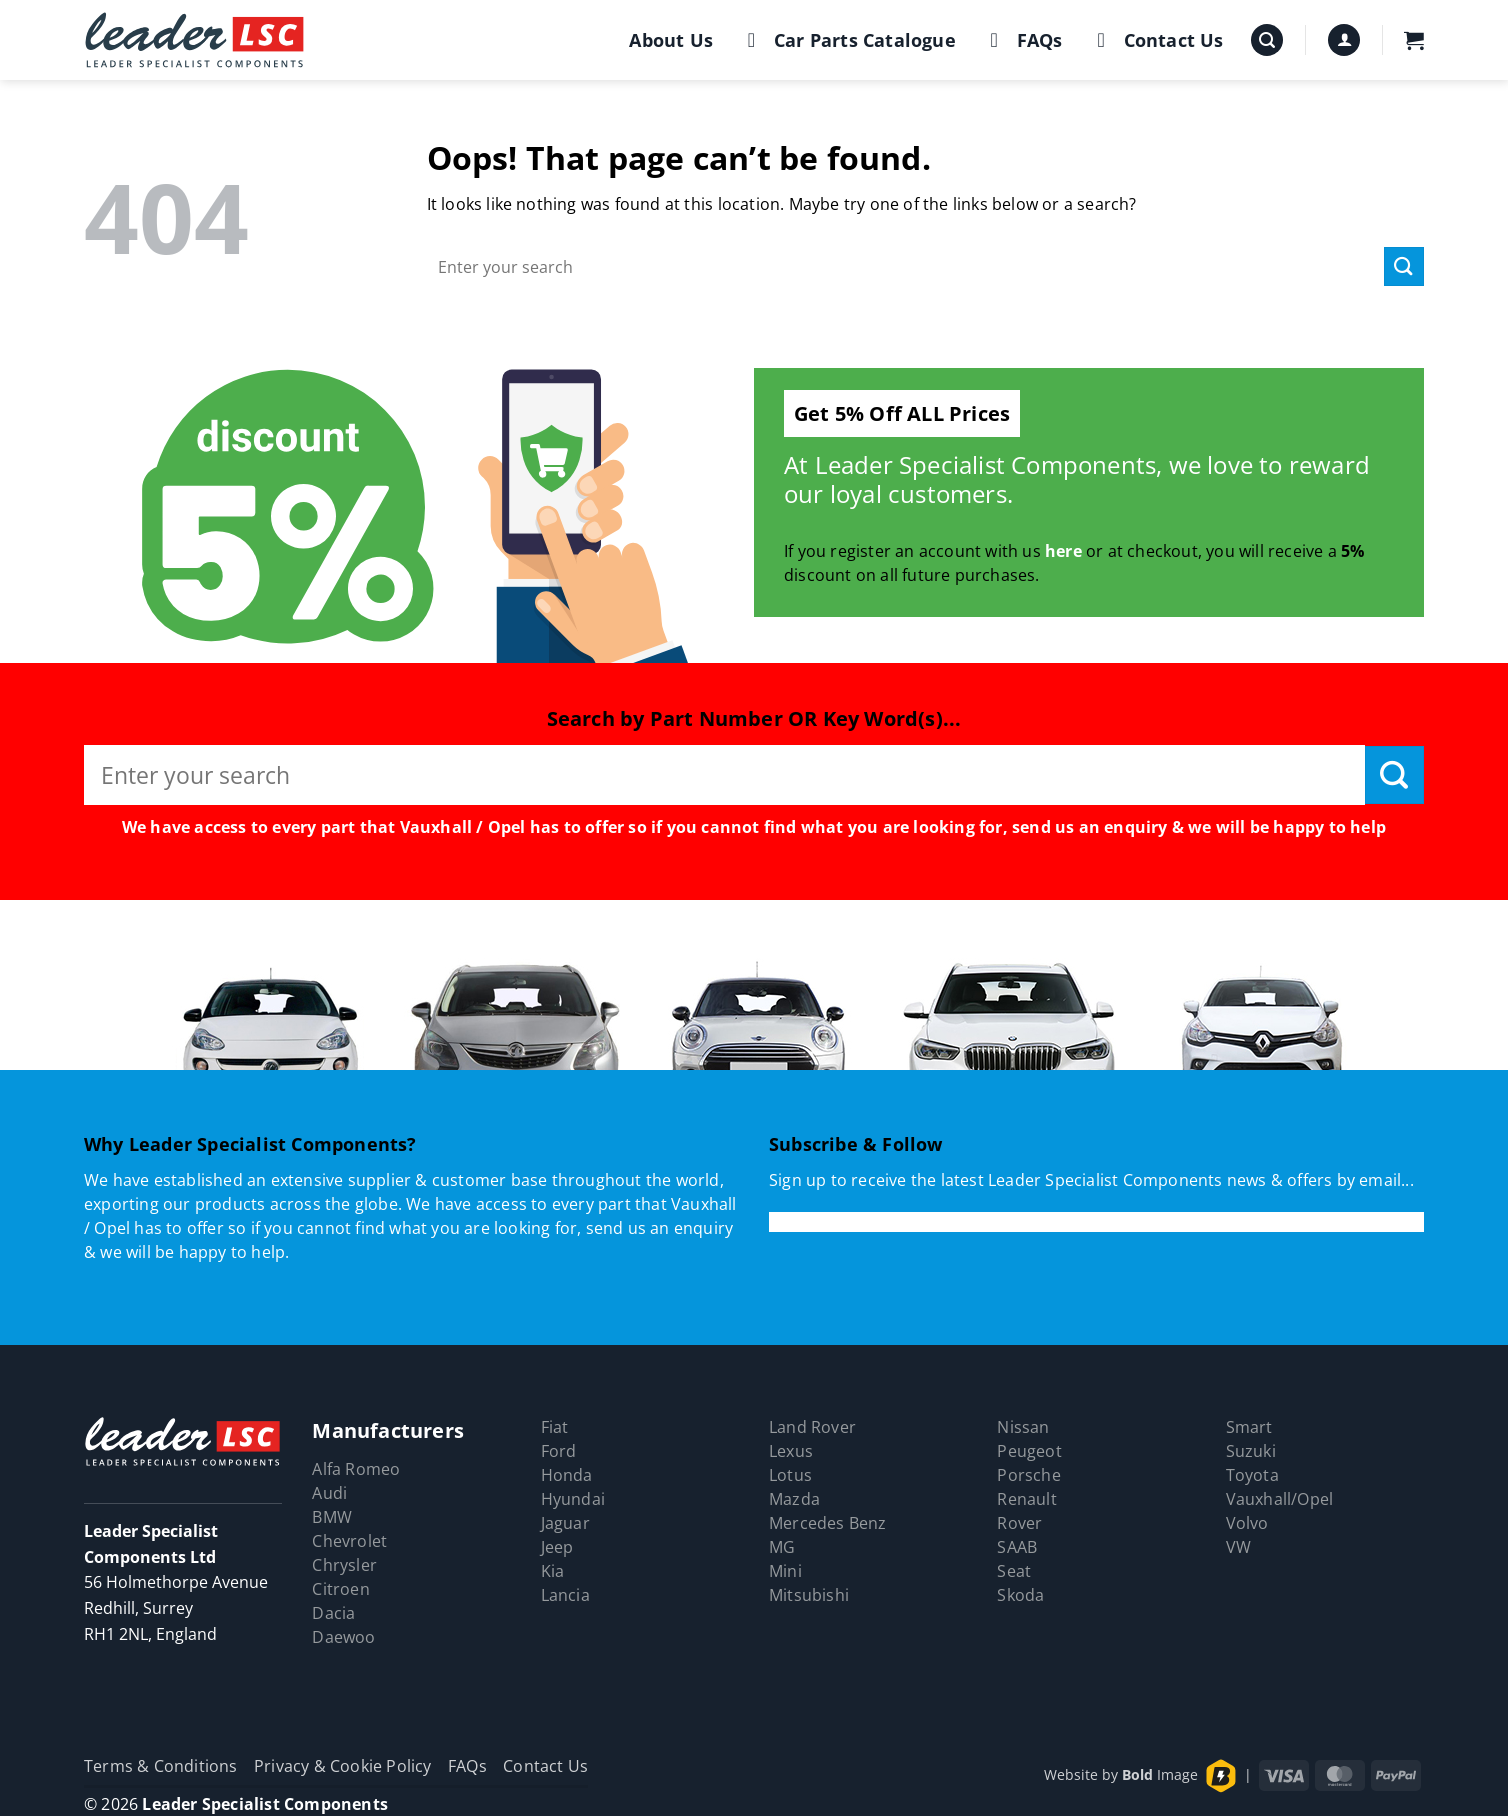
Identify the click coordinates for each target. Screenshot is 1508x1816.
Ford (559, 1451)
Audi (329, 1493)
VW (1238, 1547)
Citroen (340, 1589)
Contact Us (1156, 40)
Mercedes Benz (828, 1523)
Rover (1019, 1523)
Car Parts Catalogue (847, 40)
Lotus (790, 1475)
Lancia (565, 1595)
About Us (671, 40)
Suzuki (1251, 1451)
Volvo (1247, 1523)
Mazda (794, 1499)
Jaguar (565, 1523)
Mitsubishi (809, 1595)
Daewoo (343, 1637)
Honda (567, 1475)
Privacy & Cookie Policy (343, 1766)
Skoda (1020, 1595)
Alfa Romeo (356, 1469)
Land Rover (812, 1427)
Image (1160, 1774)
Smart (1249, 1427)
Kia (553, 1571)
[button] (1267, 40)
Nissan (1023, 1427)
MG (782, 1547)
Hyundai (573, 1499)
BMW (332, 1517)
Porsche (1028, 1475)
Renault (1026, 1499)
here (1063, 551)
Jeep (557, 1547)
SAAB (1017, 1547)
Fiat (555, 1427)
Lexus (791, 1451)
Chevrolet (349, 1541)
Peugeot (1029, 1451)
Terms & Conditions (161, 1766)
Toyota (1252, 1475)
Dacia (333, 1613)
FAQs (1022, 40)
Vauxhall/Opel (1280, 1499)
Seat (1014, 1571)
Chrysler (344, 1565)
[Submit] (1404, 266)
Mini (785, 1571)
